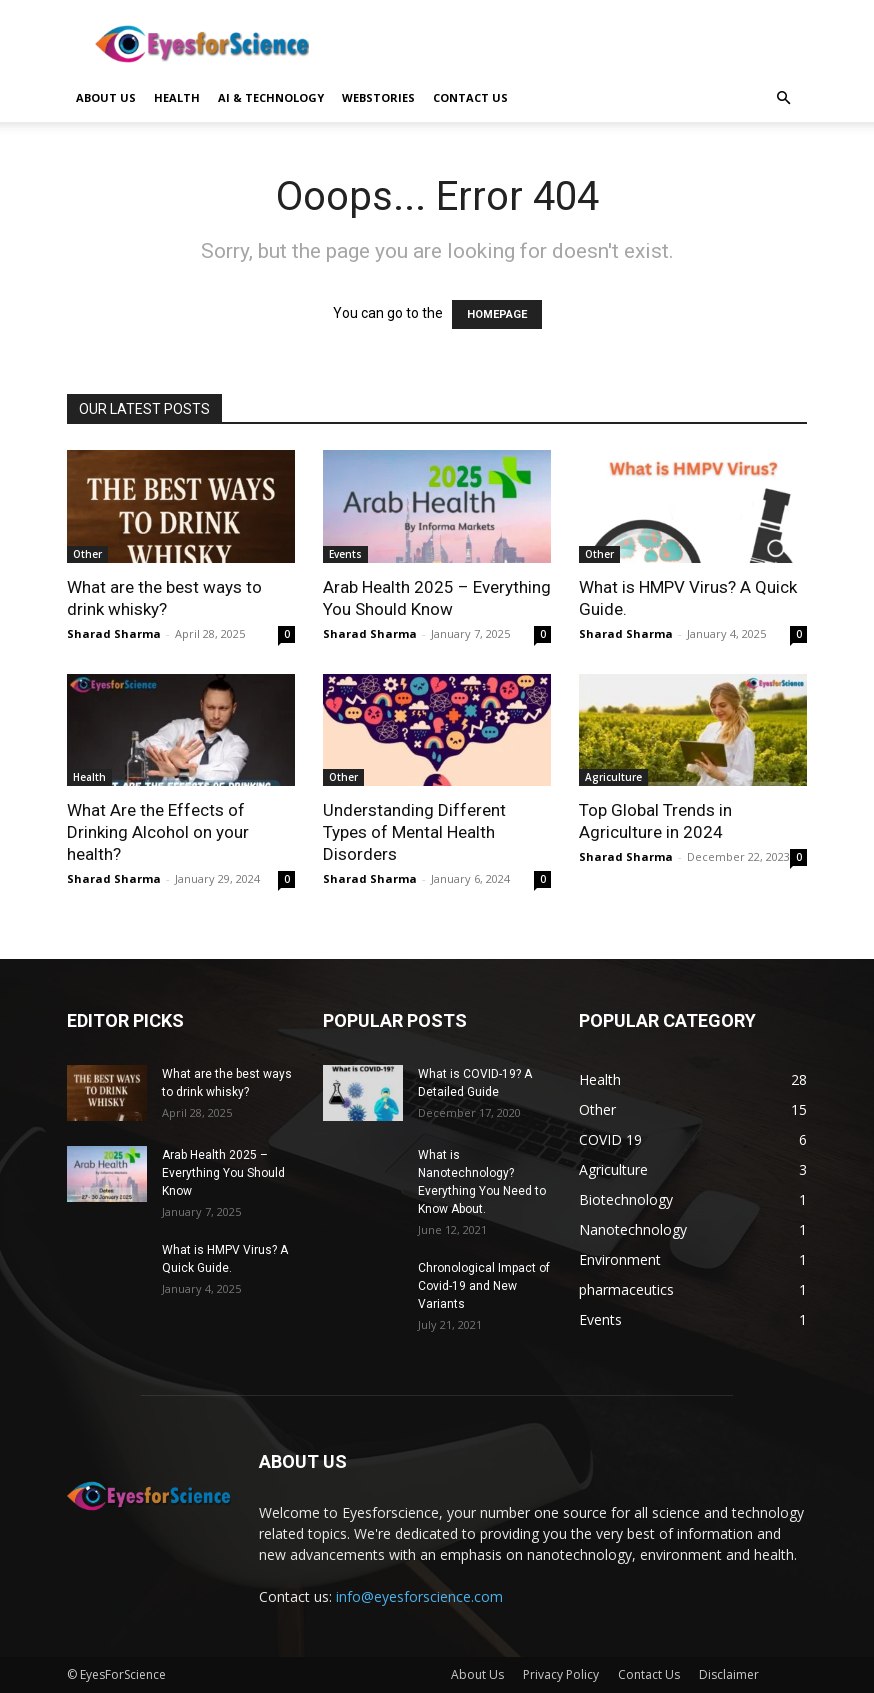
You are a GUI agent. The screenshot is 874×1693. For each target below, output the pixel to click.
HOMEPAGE (497, 314)
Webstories (378, 97)
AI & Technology (271, 97)
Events (345, 554)
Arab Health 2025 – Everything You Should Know (223, 1173)
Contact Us (649, 1674)
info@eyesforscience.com (419, 1596)
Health (177, 97)
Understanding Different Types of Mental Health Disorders (414, 832)
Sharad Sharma (114, 633)
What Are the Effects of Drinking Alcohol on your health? (158, 832)
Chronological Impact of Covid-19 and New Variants (484, 1286)
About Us (106, 97)
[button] (783, 98)
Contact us (470, 97)
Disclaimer (729, 1674)
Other (87, 554)
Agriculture (613, 777)
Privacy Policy (561, 1674)
